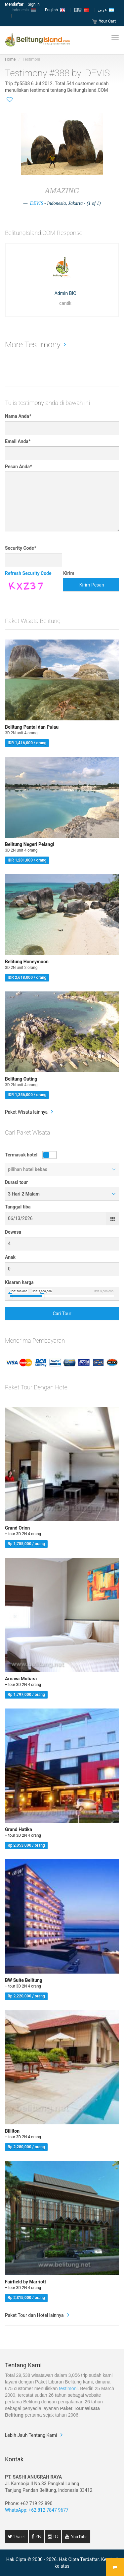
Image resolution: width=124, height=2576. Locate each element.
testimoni (68, 2388)
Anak (10, 1257)
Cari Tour (62, 1313)
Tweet (18, 2536)
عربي (106, 10)
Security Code (20, 548)
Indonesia (24, 10)
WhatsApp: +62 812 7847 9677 (36, 2510)
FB (37, 2536)
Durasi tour (16, 1182)
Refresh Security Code (28, 573)
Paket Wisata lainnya (26, 1112)
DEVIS (36, 203)
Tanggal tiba (17, 1206)
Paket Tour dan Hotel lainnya (34, 2315)
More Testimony (33, 344)
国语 (81, 10)
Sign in (34, 4)
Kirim (68, 573)
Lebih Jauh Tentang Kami (31, 2435)
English (55, 10)
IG (55, 2536)
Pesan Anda (18, 466)
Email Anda (17, 441)
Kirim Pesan (91, 585)
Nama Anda (18, 416)
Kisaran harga (19, 1282)
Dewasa (13, 1232)
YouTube (78, 2536)
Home (10, 59)
